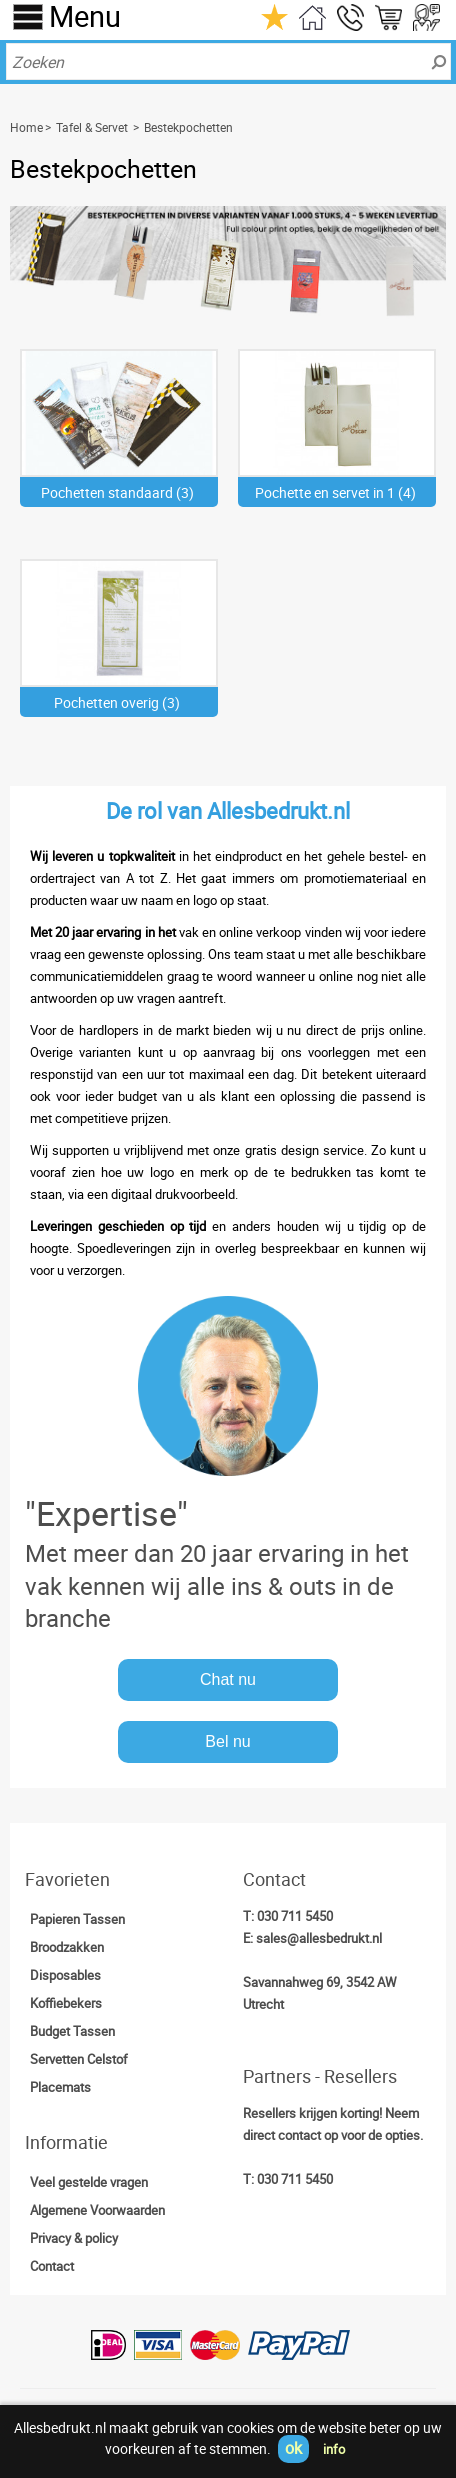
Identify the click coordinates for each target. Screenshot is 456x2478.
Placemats (60, 2087)
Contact (52, 2266)
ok (293, 2448)
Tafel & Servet (92, 127)
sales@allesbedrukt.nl (319, 1938)
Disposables (65, 1975)
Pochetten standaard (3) (117, 492)
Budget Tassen (72, 2031)
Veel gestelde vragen (89, 2182)
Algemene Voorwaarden (97, 2210)
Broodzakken (67, 1947)
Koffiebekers (66, 2003)
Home (26, 127)
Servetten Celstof (79, 2059)
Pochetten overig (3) (117, 702)
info (334, 2449)
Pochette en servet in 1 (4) (335, 492)
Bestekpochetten (188, 127)
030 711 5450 (295, 1916)
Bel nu (227, 1741)
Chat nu (228, 1679)
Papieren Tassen (77, 1919)
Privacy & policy (74, 2238)
